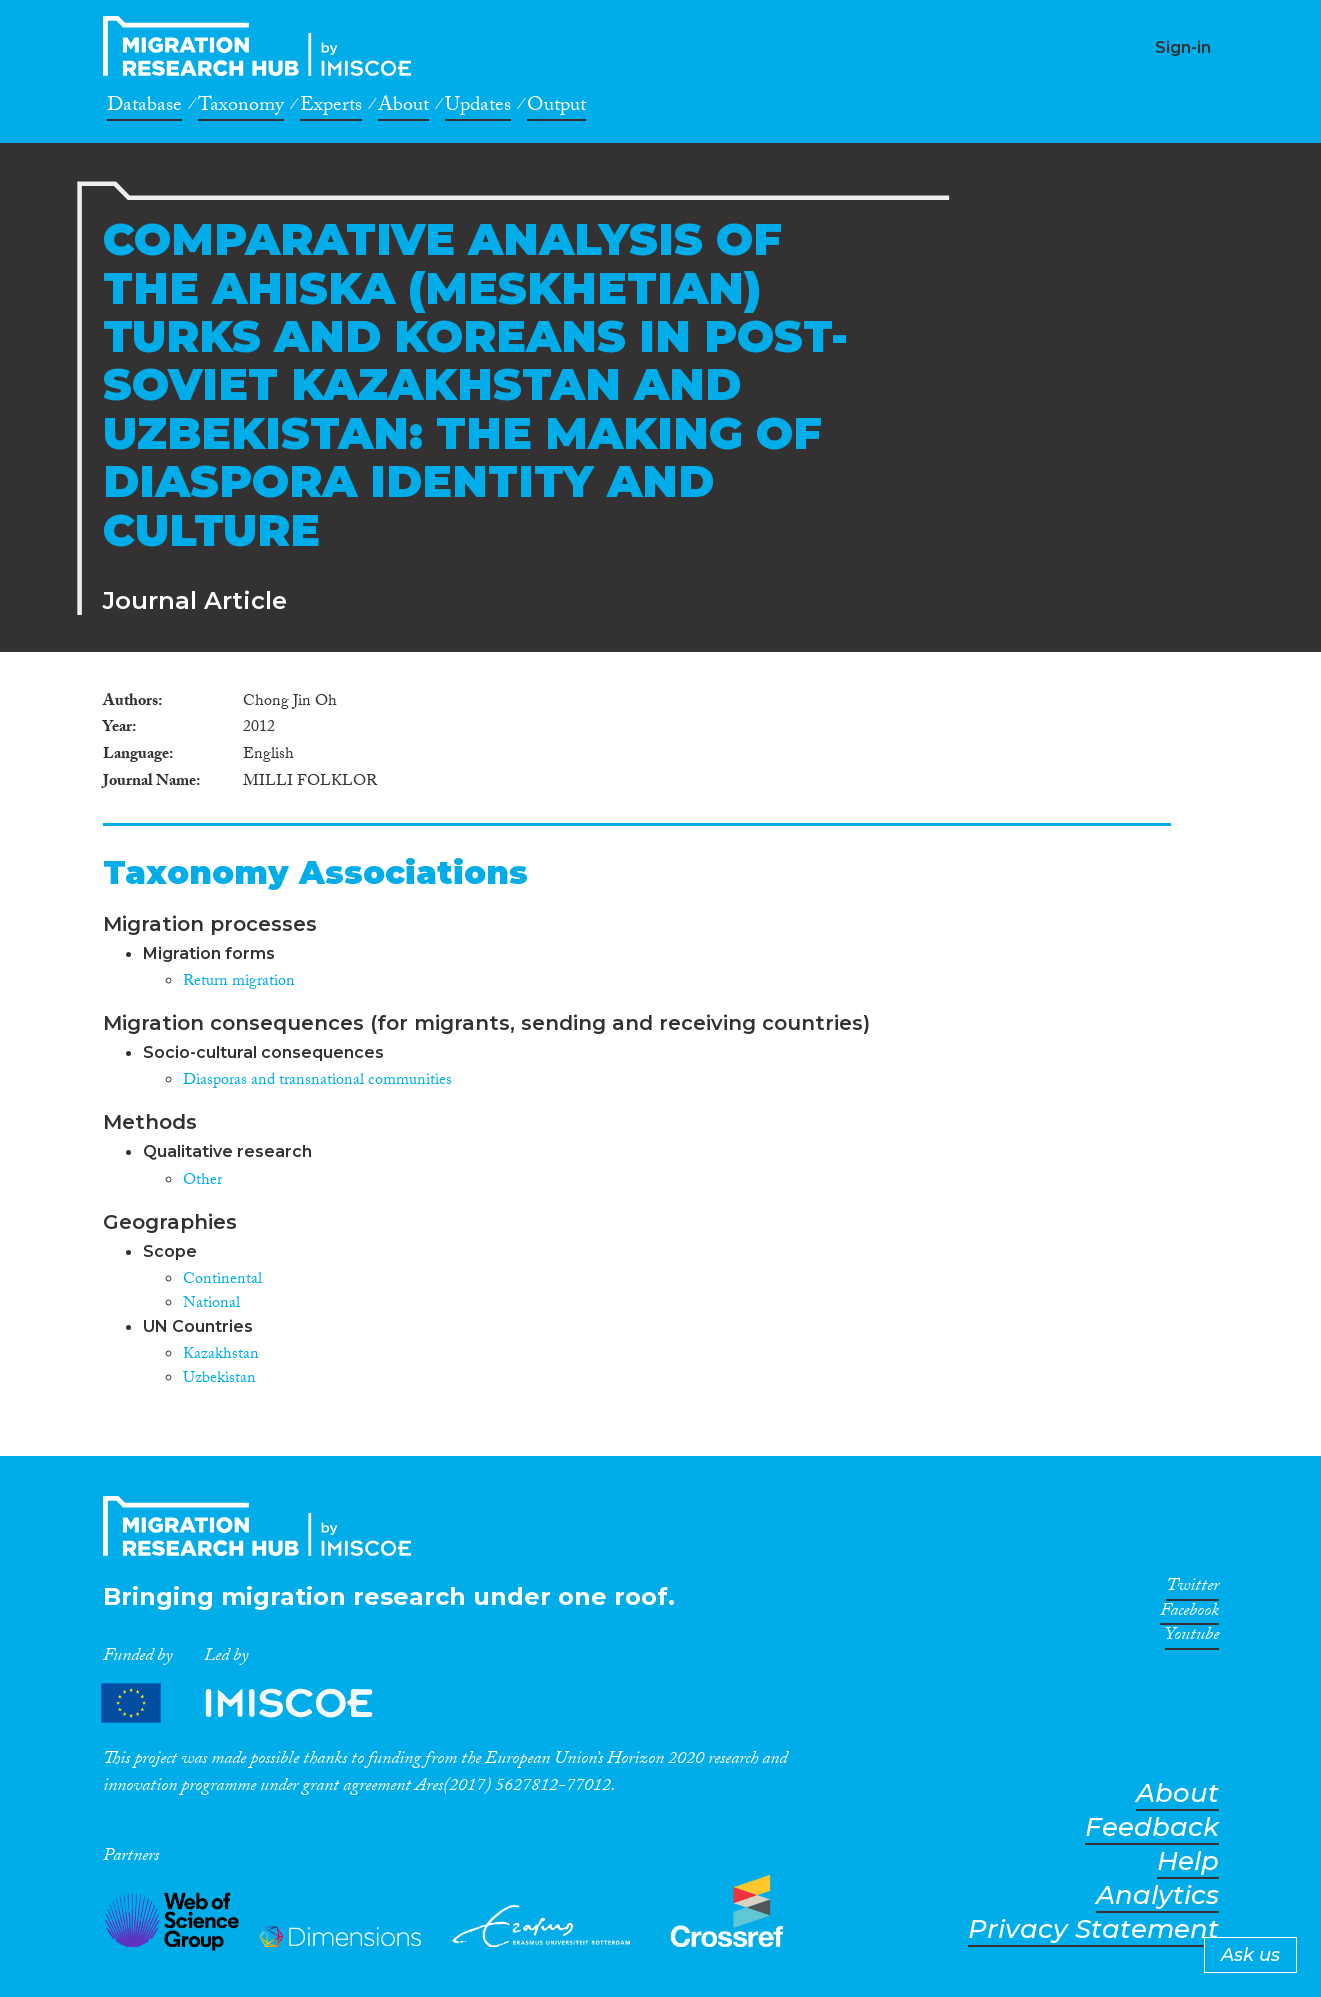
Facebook (1189, 1614)
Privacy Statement (1093, 1929)
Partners (254, 1703)
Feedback (1152, 1827)
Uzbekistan (219, 1379)
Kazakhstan (221, 1355)
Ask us (1250, 1955)
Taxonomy (241, 108)
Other (202, 1181)
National (211, 1304)
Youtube (1192, 1638)
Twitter (1192, 1589)
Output (556, 108)
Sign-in (1183, 47)
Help (1188, 1861)
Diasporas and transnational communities (317, 1081)
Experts (331, 108)
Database (144, 108)
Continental (222, 1280)
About (403, 108)
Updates (478, 108)
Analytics (1157, 1895)
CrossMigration (263, 46)
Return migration (239, 982)
